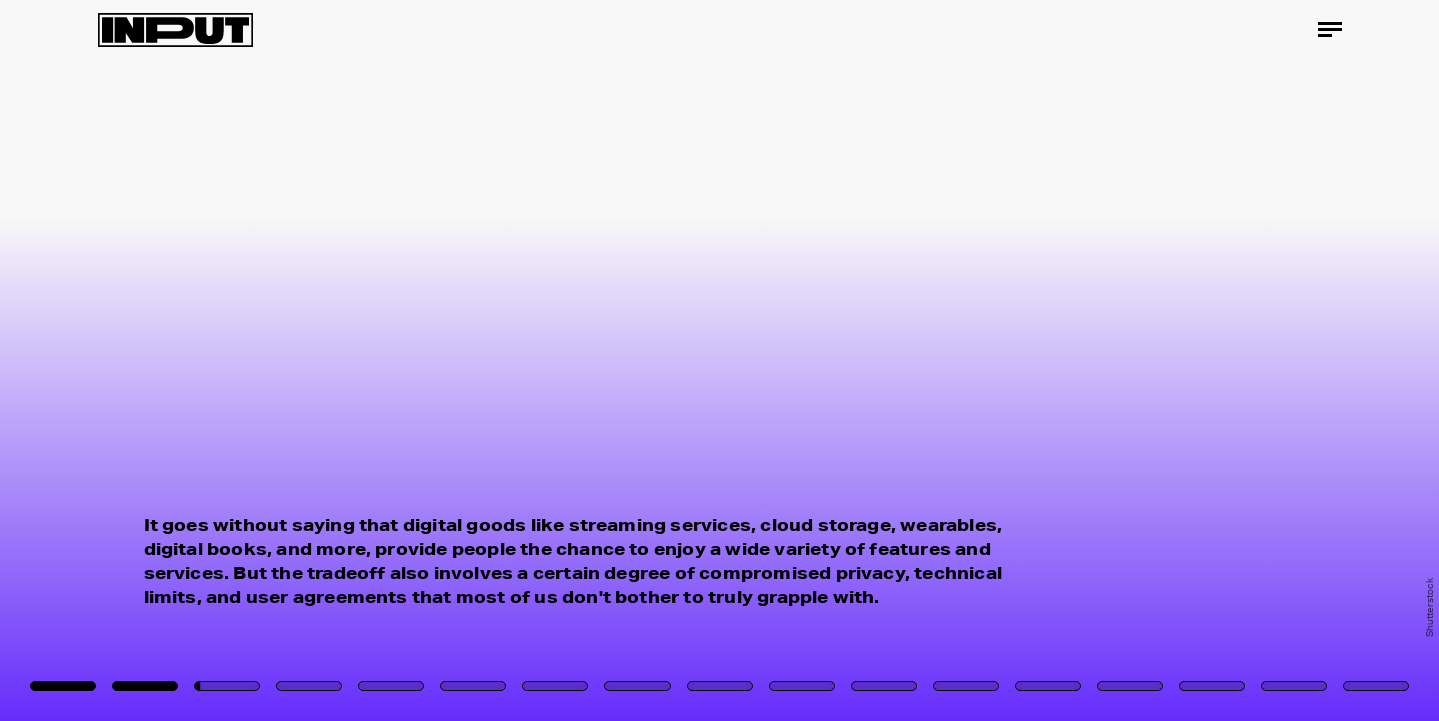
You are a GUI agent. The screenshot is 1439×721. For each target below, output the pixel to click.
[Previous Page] (237, 360)
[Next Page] (957, 360)
